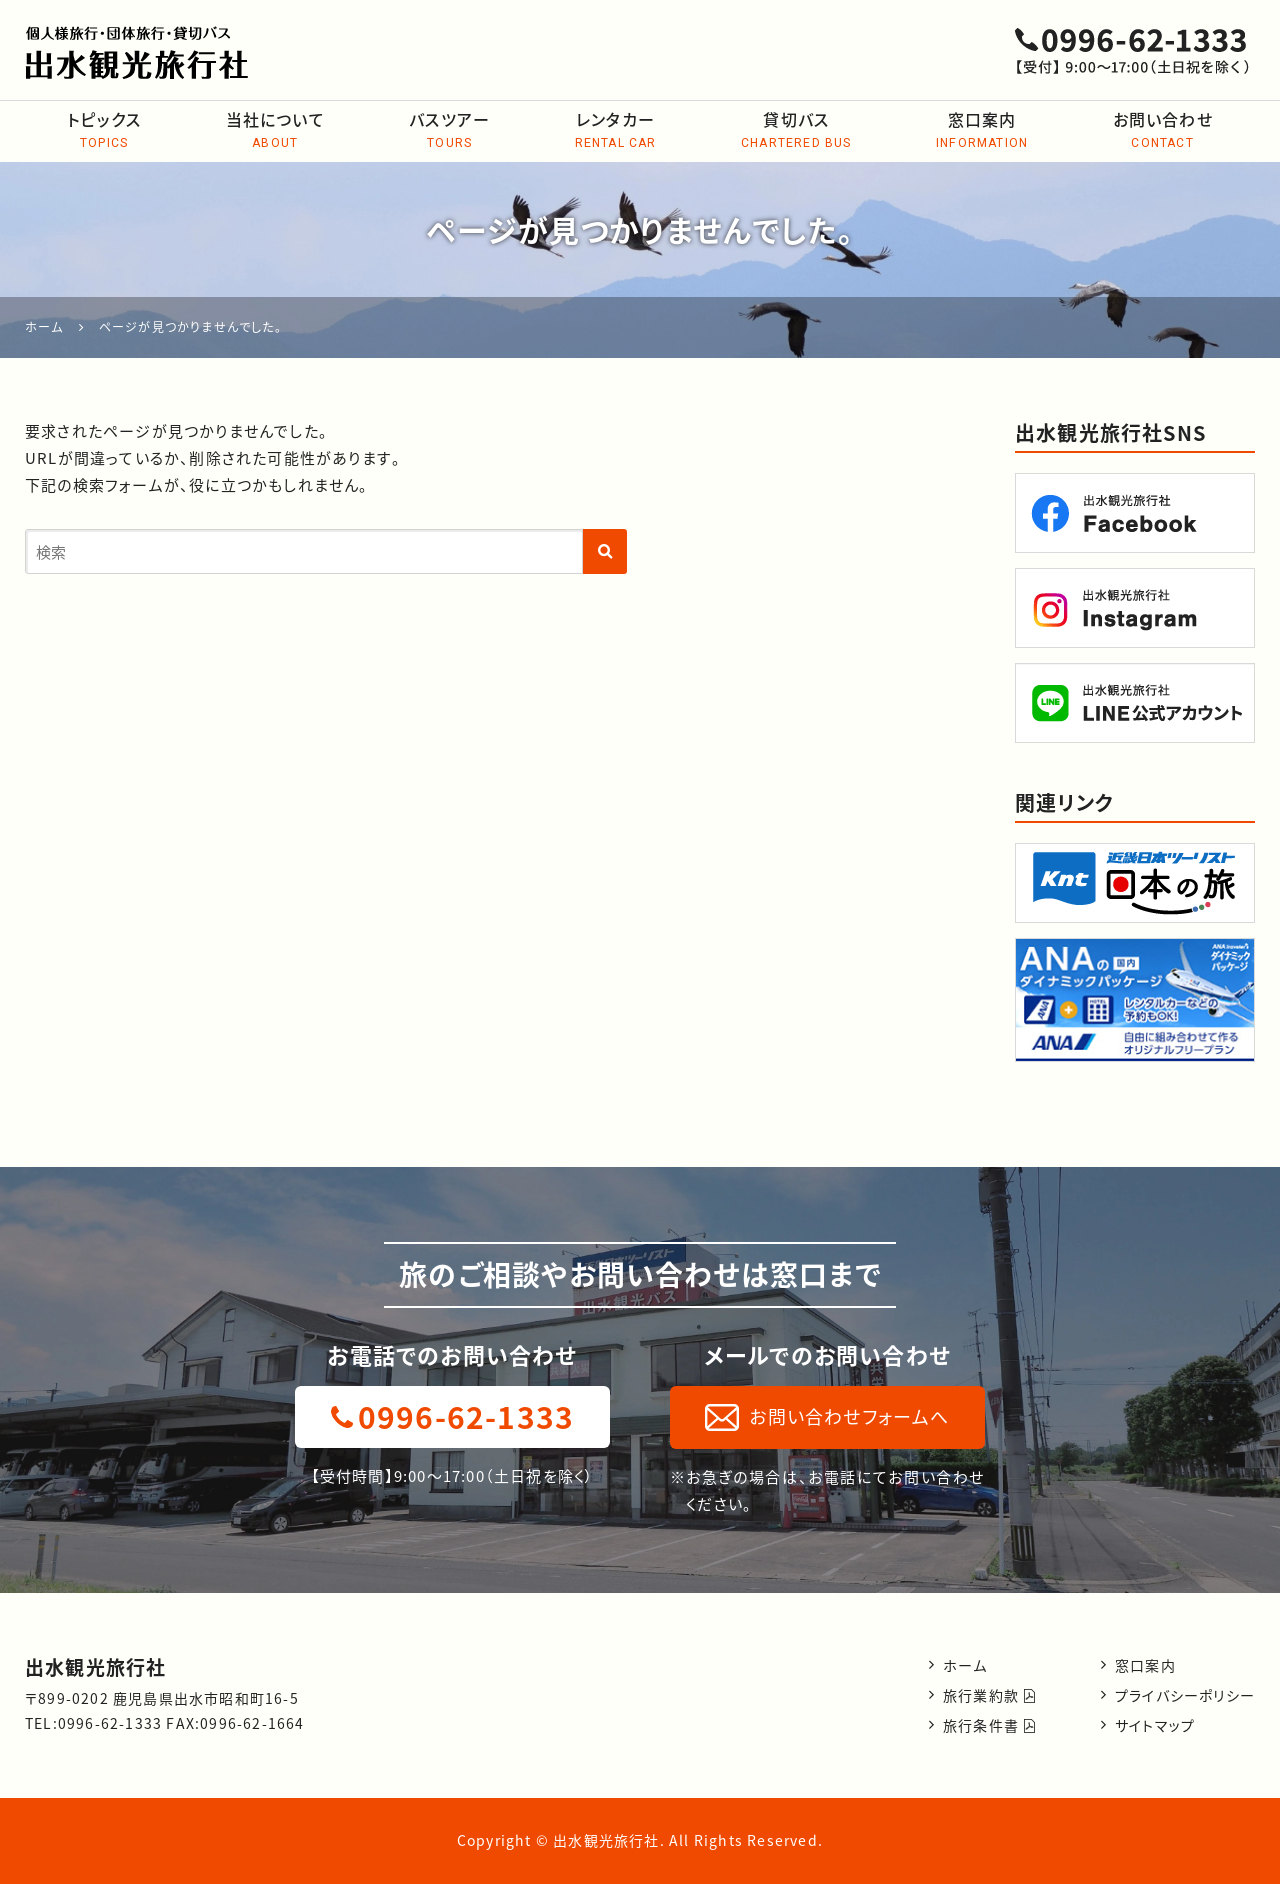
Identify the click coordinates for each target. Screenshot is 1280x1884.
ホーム (965, 1665)
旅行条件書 (989, 1725)
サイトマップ (1155, 1725)
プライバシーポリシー (1185, 1695)
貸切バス (796, 131)
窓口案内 (982, 131)
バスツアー (449, 131)
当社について (275, 131)
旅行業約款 (989, 1695)
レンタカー (615, 131)
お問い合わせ (1162, 131)
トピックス (104, 131)
